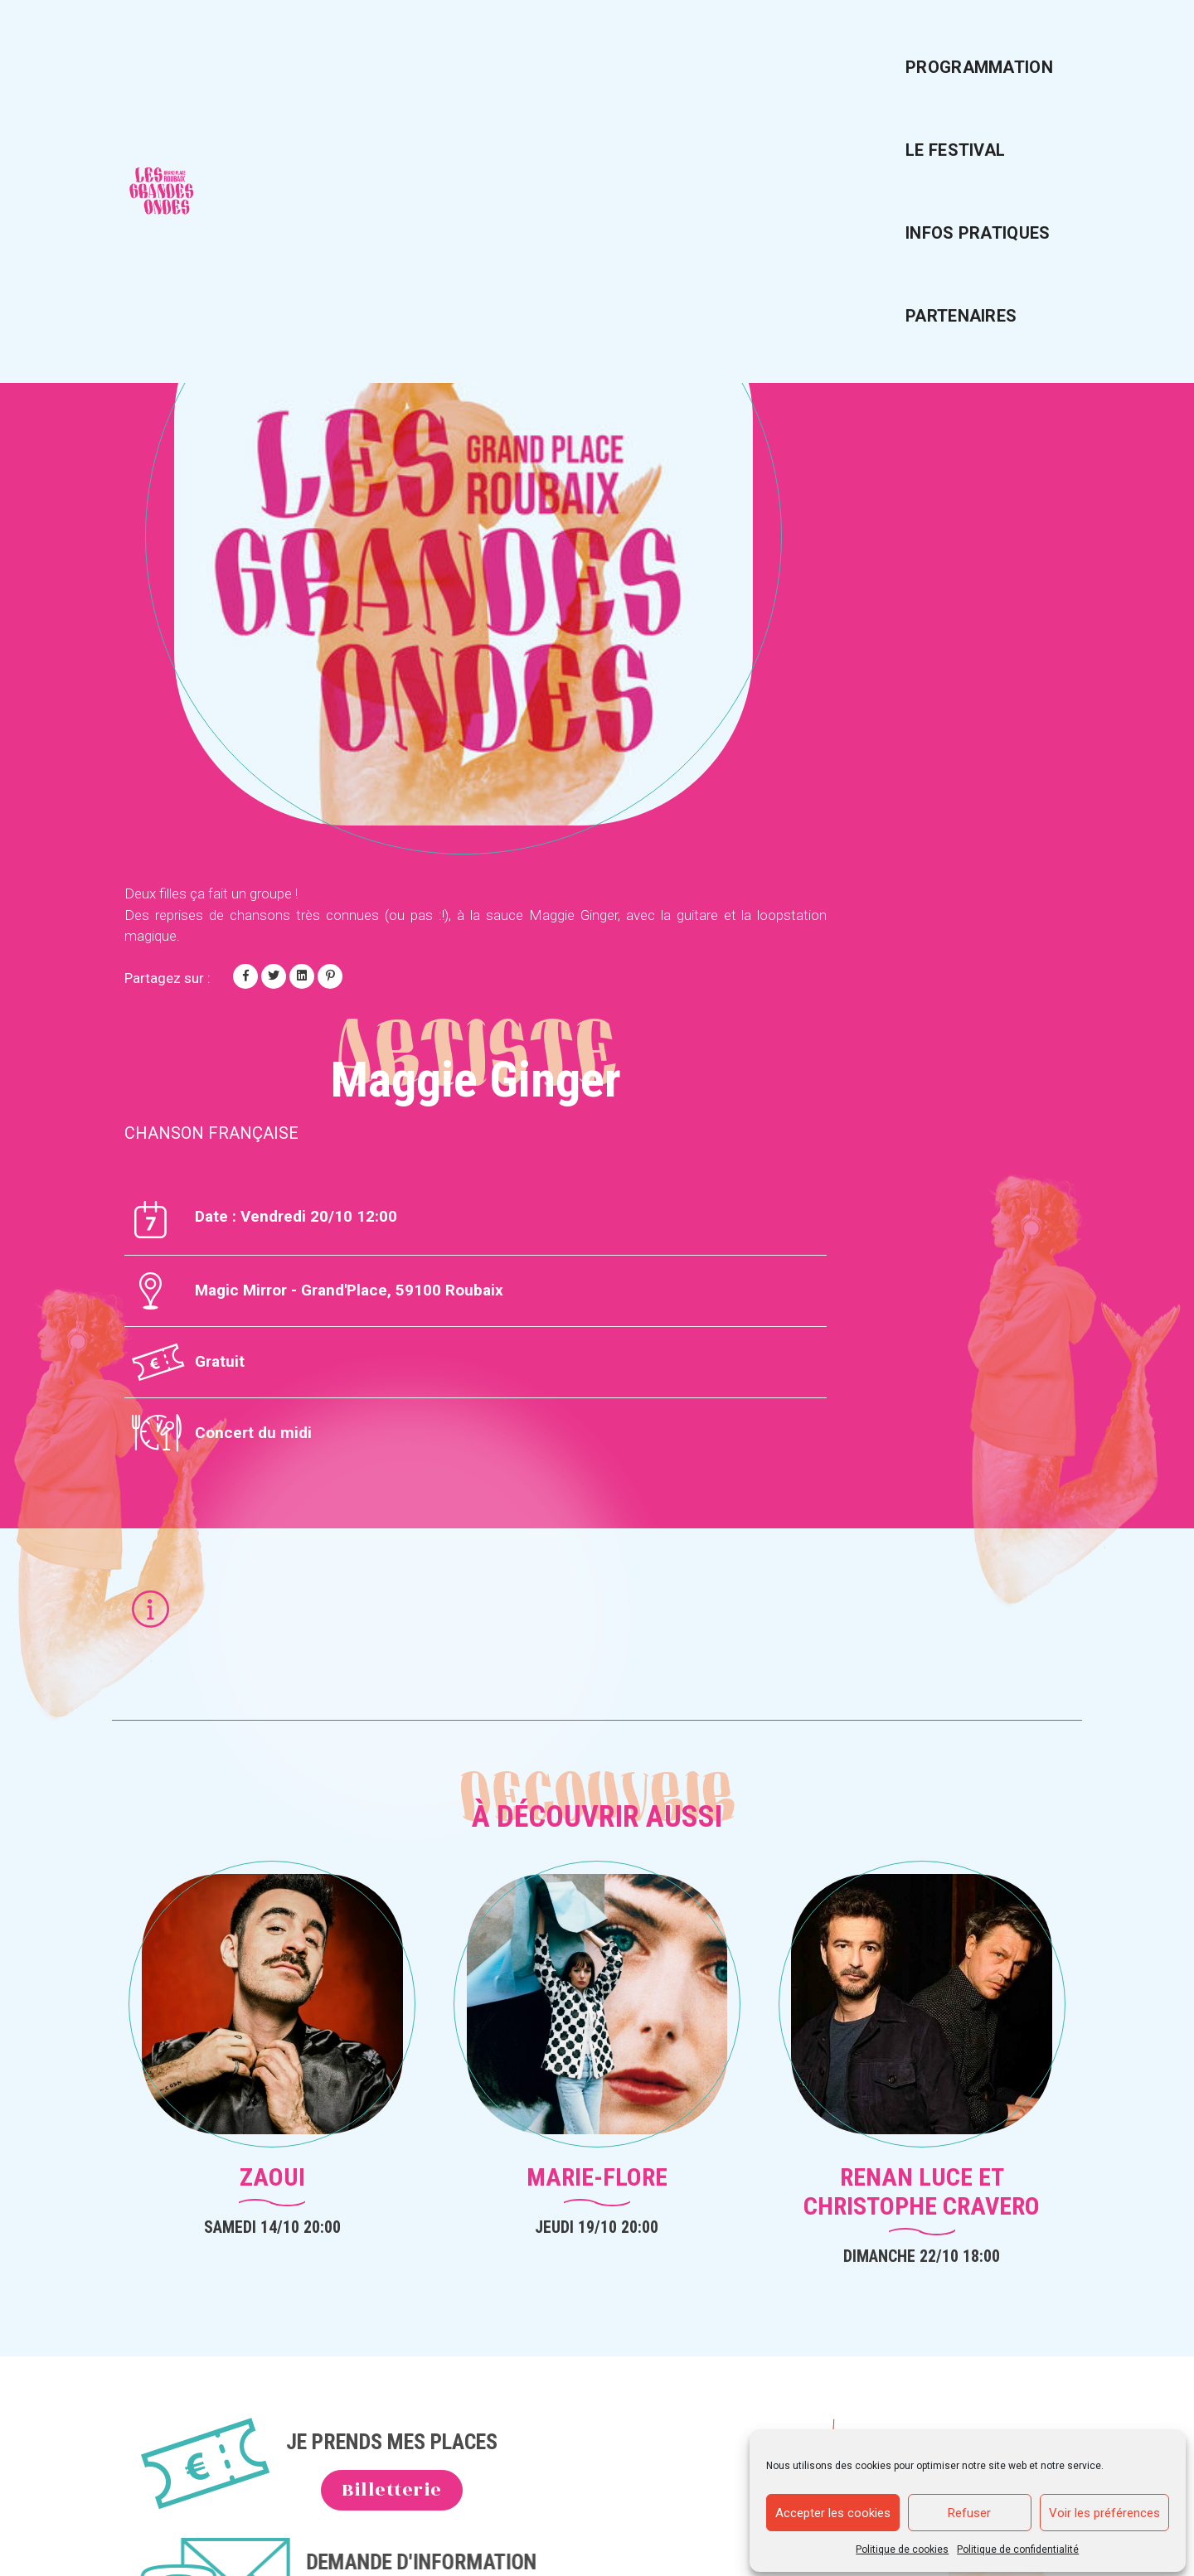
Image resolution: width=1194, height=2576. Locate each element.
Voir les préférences (1104, 2508)
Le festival (685, 46)
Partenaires (1001, 46)
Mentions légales (936, 2081)
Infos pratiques (840, 46)
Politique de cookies (903, 2545)
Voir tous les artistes (236, 156)
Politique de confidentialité (1019, 2545)
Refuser (970, 2508)
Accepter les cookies (833, 2508)
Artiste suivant (985, 156)
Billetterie (425, 1945)
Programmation (528, 46)
